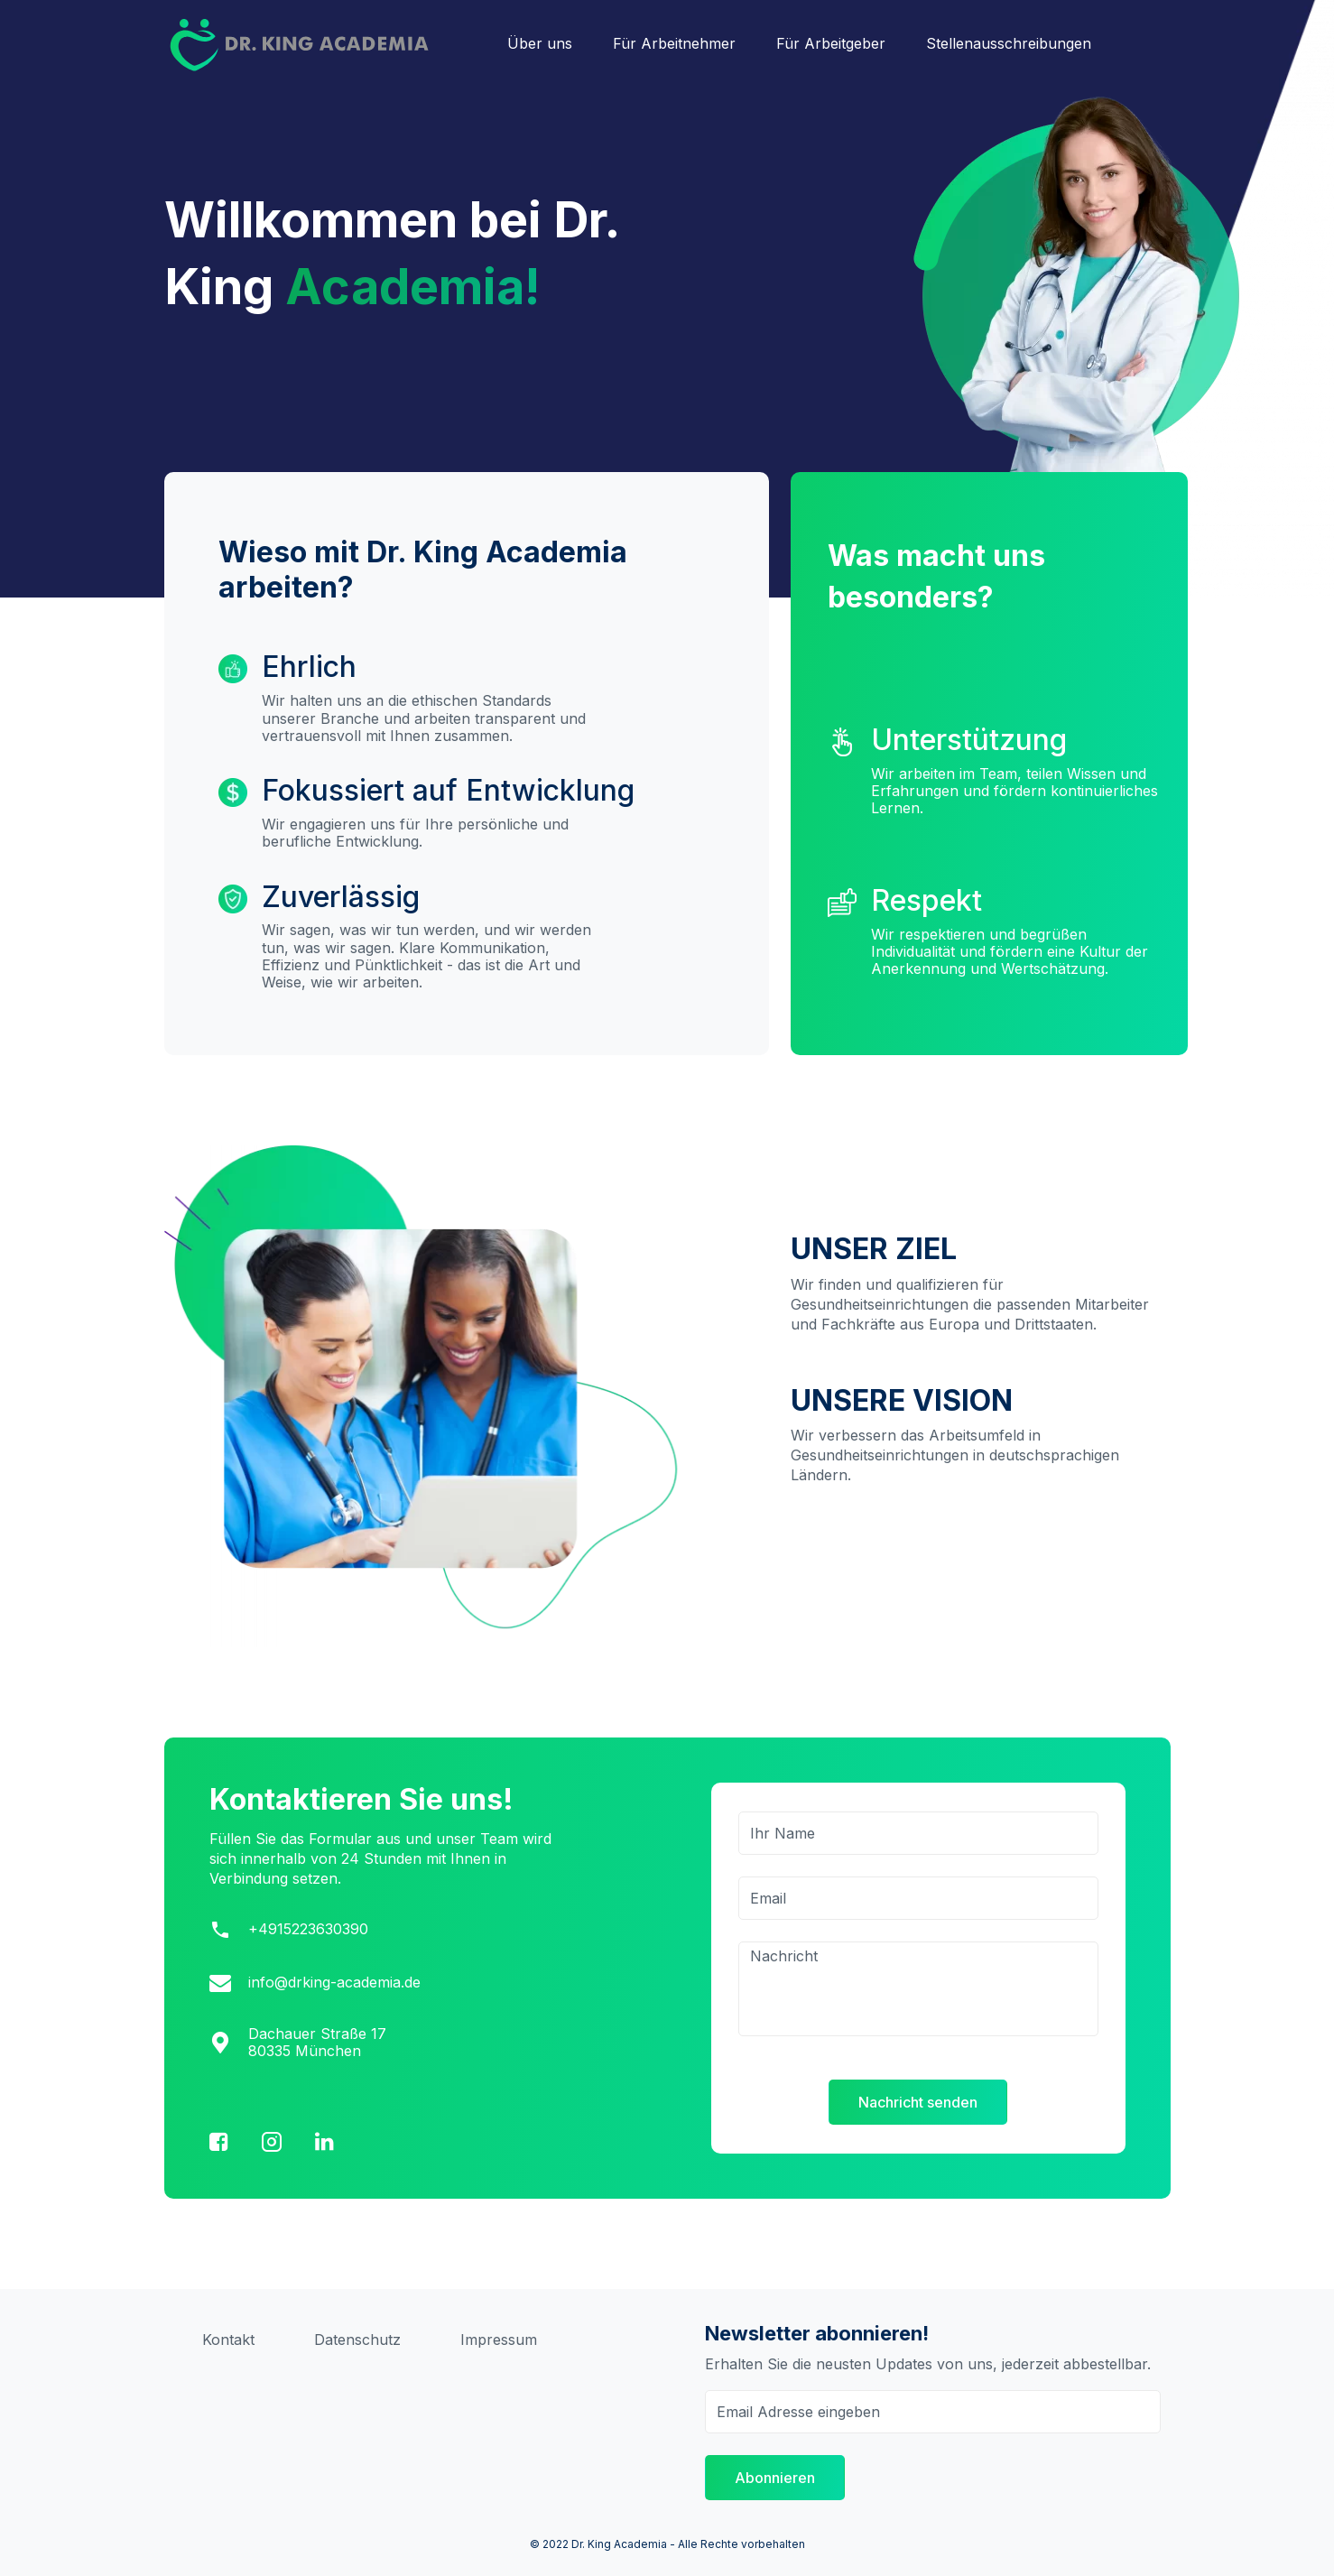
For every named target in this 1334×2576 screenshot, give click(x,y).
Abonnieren (775, 2478)
